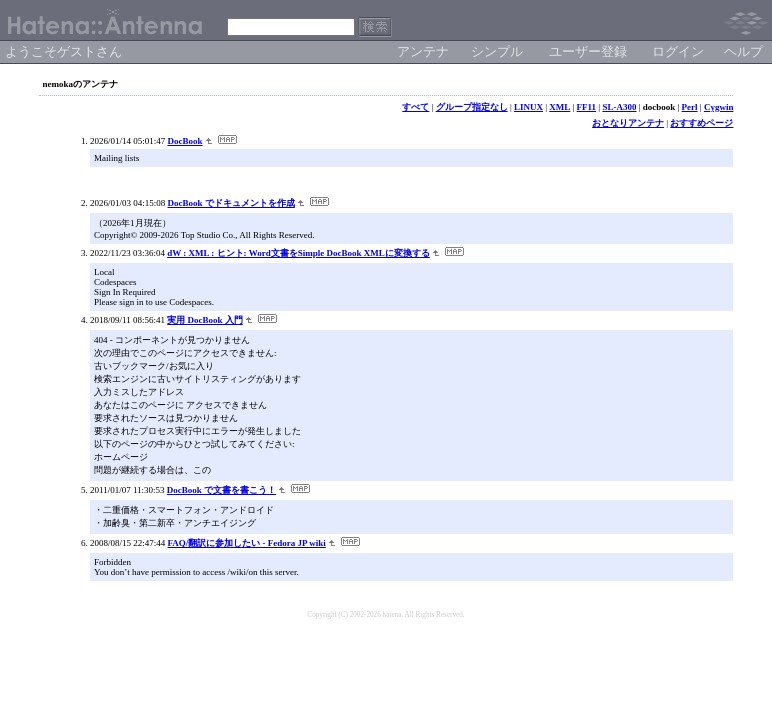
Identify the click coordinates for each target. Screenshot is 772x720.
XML (559, 107)
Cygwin (719, 107)
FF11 (587, 107)
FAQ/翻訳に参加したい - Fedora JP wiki (247, 543)
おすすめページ (701, 123)
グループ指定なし (472, 107)
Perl (690, 107)
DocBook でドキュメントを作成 (231, 203)
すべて (415, 107)
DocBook (185, 141)
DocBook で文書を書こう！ (221, 490)
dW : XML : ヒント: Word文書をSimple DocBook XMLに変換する (298, 253)
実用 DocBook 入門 (205, 320)
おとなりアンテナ (628, 123)
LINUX (528, 107)
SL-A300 (619, 107)
